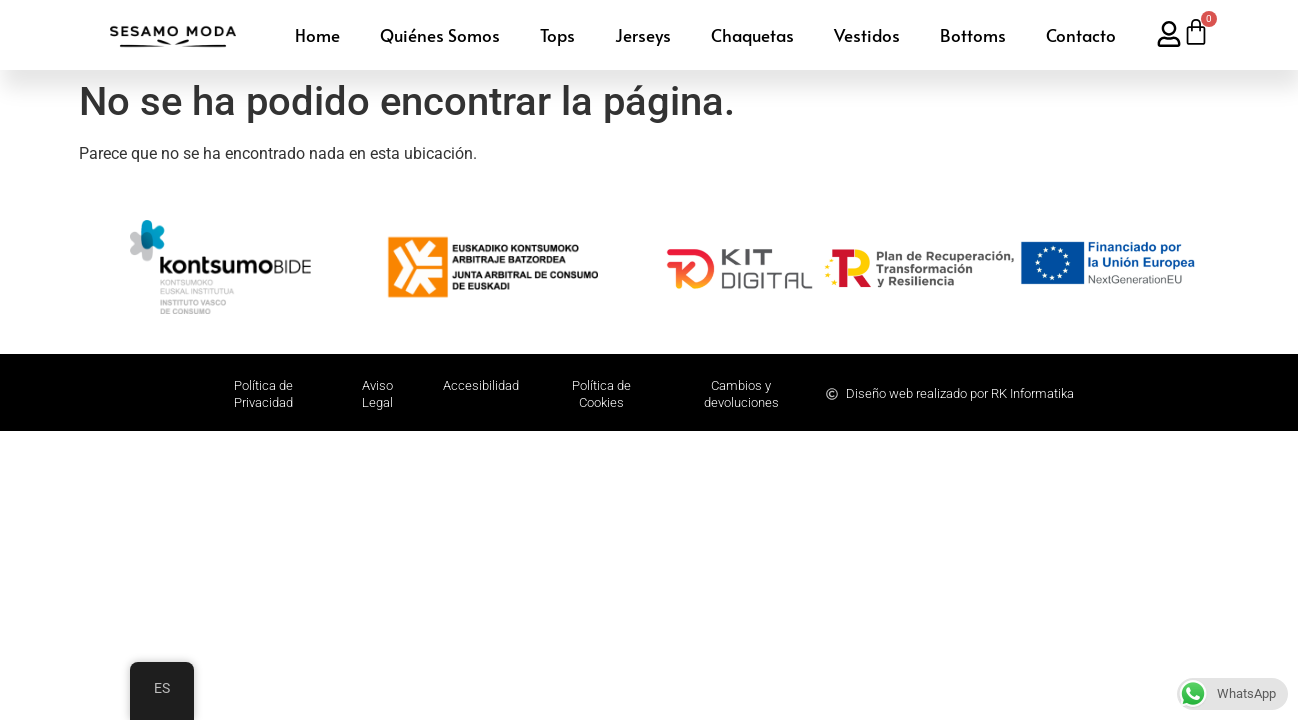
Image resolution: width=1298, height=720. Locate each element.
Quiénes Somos (440, 35)
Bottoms (973, 35)
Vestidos (867, 35)
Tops (557, 35)
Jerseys (643, 35)
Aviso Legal (377, 394)
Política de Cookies (601, 394)
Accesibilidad (481, 385)
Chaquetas (752, 35)
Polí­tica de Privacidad (263, 394)
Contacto (1081, 35)
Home (317, 35)
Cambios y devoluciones (741, 394)
